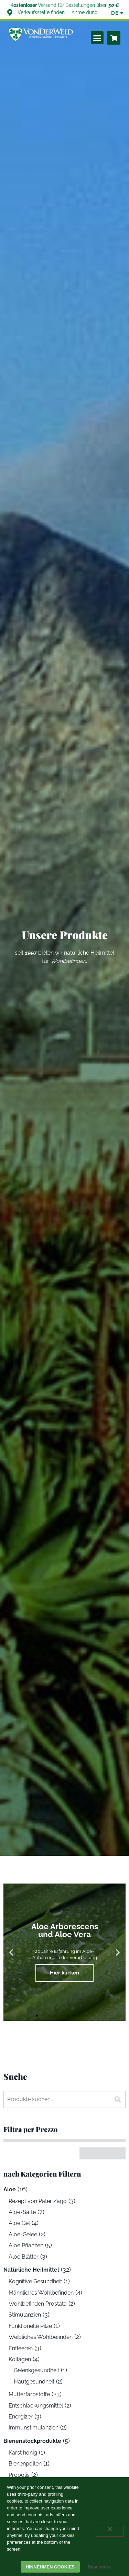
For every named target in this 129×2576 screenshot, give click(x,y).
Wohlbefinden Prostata (38, 2303)
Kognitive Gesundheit (35, 2281)
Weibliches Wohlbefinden (41, 2337)
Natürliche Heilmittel (31, 2269)
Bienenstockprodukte (32, 2441)
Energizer (21, 2416)
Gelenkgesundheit (36, 2370)
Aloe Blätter (24, 2256)
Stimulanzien (25, 2314)
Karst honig (23, 2452)
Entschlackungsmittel (36, 2405)
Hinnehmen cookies (50, 2566)
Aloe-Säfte (22, 2212)
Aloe (9, 2189)
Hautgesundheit (34, 2381)
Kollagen (20, 2359)
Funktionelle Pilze (30, 2326)
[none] (115, 13)
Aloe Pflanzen (26, 2245)
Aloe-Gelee (23, 2234)
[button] (97, 37)
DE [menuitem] (115, 13)
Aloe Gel (19, 2223)
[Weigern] (110, 2531)
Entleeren (21, 2348)
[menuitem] (115, 13)
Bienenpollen (25, 2463)
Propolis (19, 2475)
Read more (99, 2566)
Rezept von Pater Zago (38, 2201)
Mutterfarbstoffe (29, 2394)
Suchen (115, 2099)
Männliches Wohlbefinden (41, 2292)
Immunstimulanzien (33, 2427)
